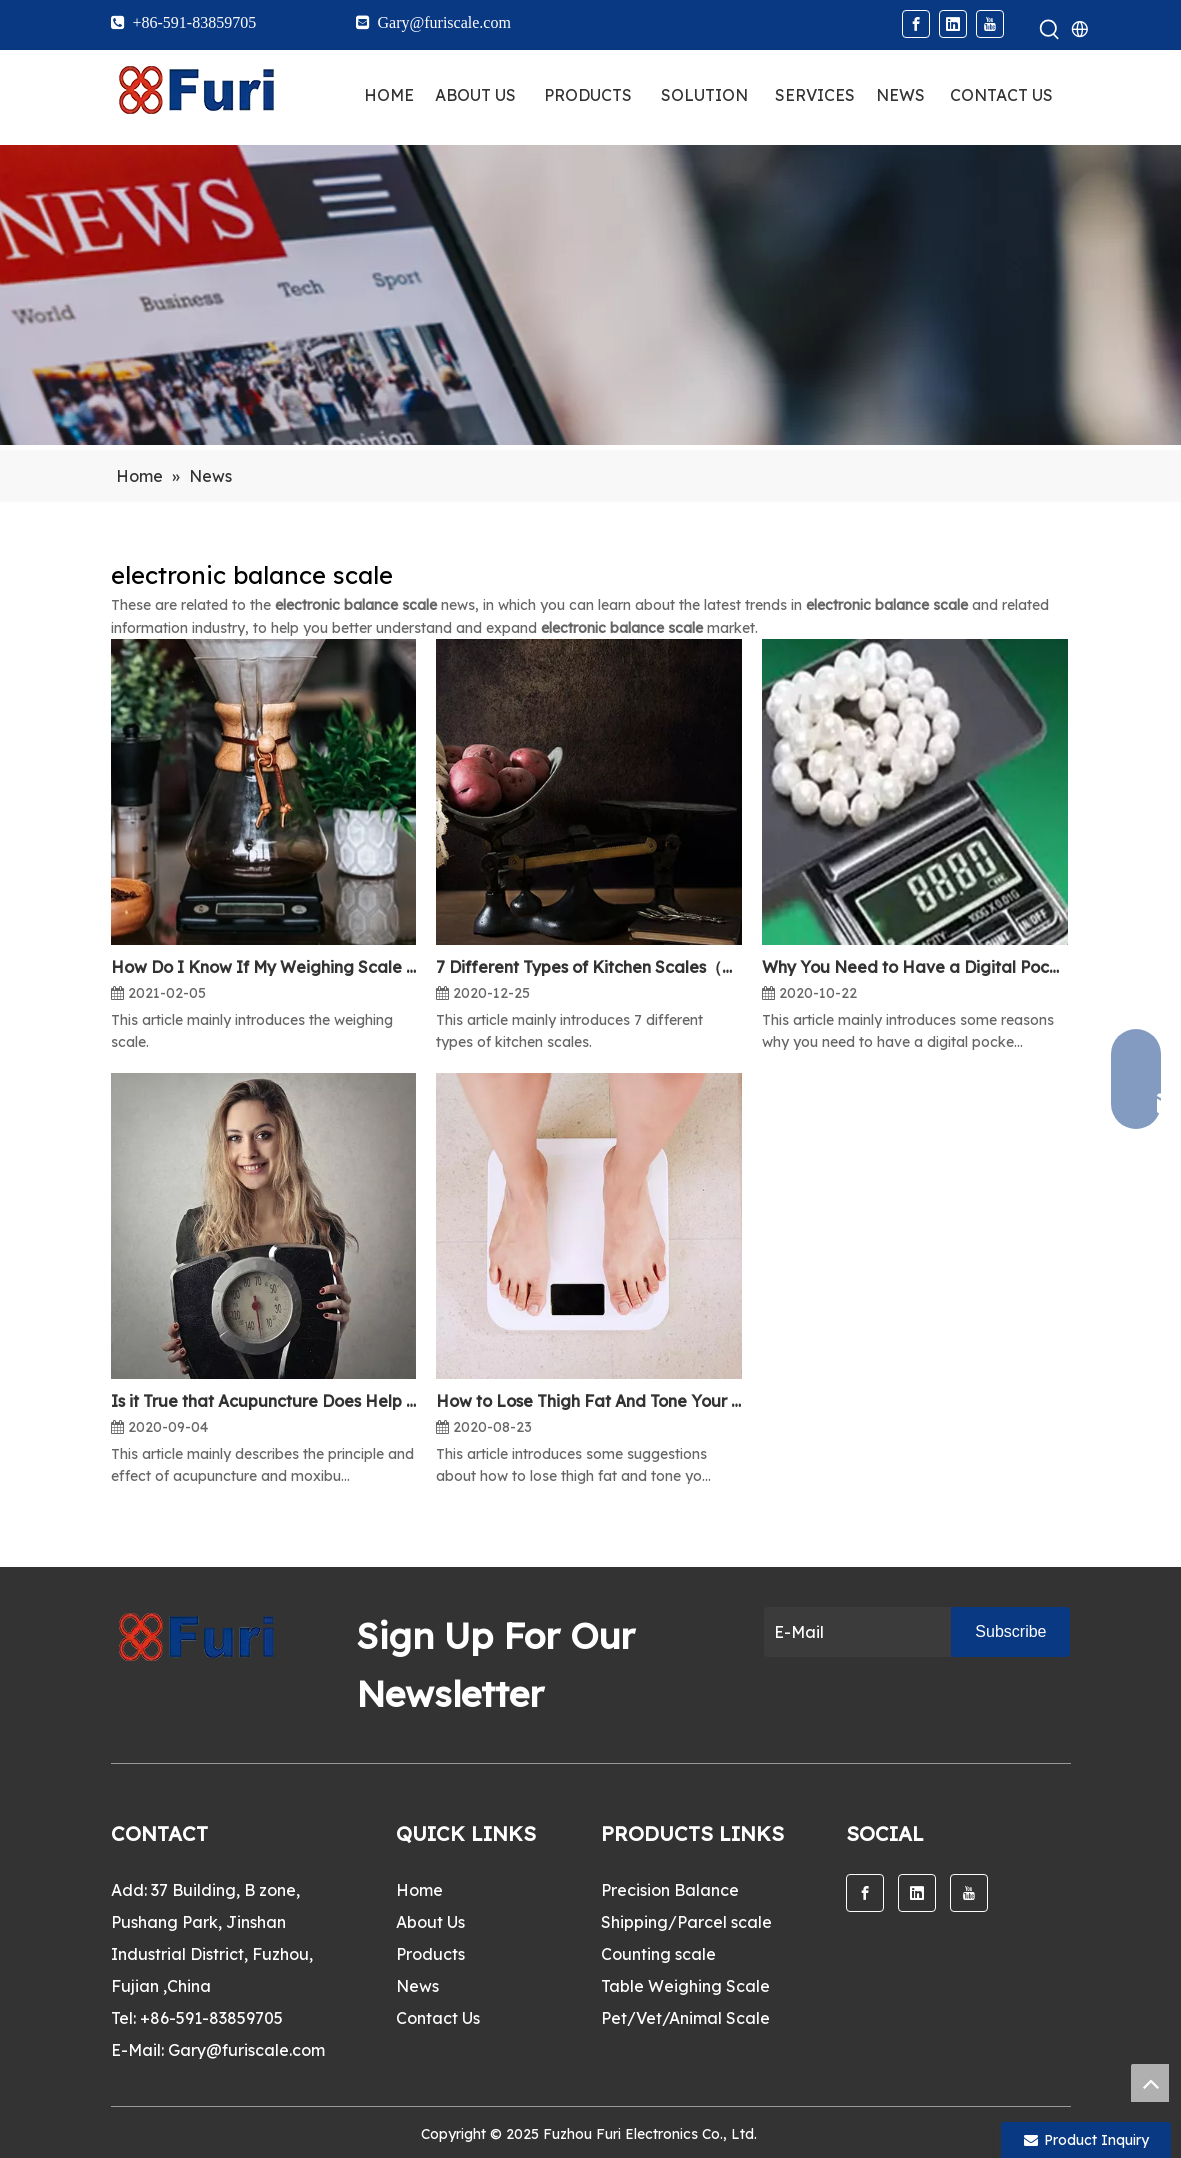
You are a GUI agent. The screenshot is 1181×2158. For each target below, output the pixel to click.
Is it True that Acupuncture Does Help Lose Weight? (264, 1401)
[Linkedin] (953, 24)
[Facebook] (916, 24)
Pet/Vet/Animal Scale (685, 2018)
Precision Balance (670, 1890)
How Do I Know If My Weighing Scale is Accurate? (264, 967)
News (417, 1986)
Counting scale (658, 1954)
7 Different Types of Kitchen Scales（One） (589, 967)
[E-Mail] (853, 1632)
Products (430, 1954)
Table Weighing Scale (685, 1986)
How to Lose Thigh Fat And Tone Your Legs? (589, 1401)
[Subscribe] (1010, 1632)
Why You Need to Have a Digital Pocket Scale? (915, 967)
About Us (430, 1922)
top (1150, 2083)
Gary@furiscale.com (246, 2050)
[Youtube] (990, 24)
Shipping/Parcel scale (686, 1922)
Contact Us (438, 2018)
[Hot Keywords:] (1050, 30)
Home (419, 1890)
